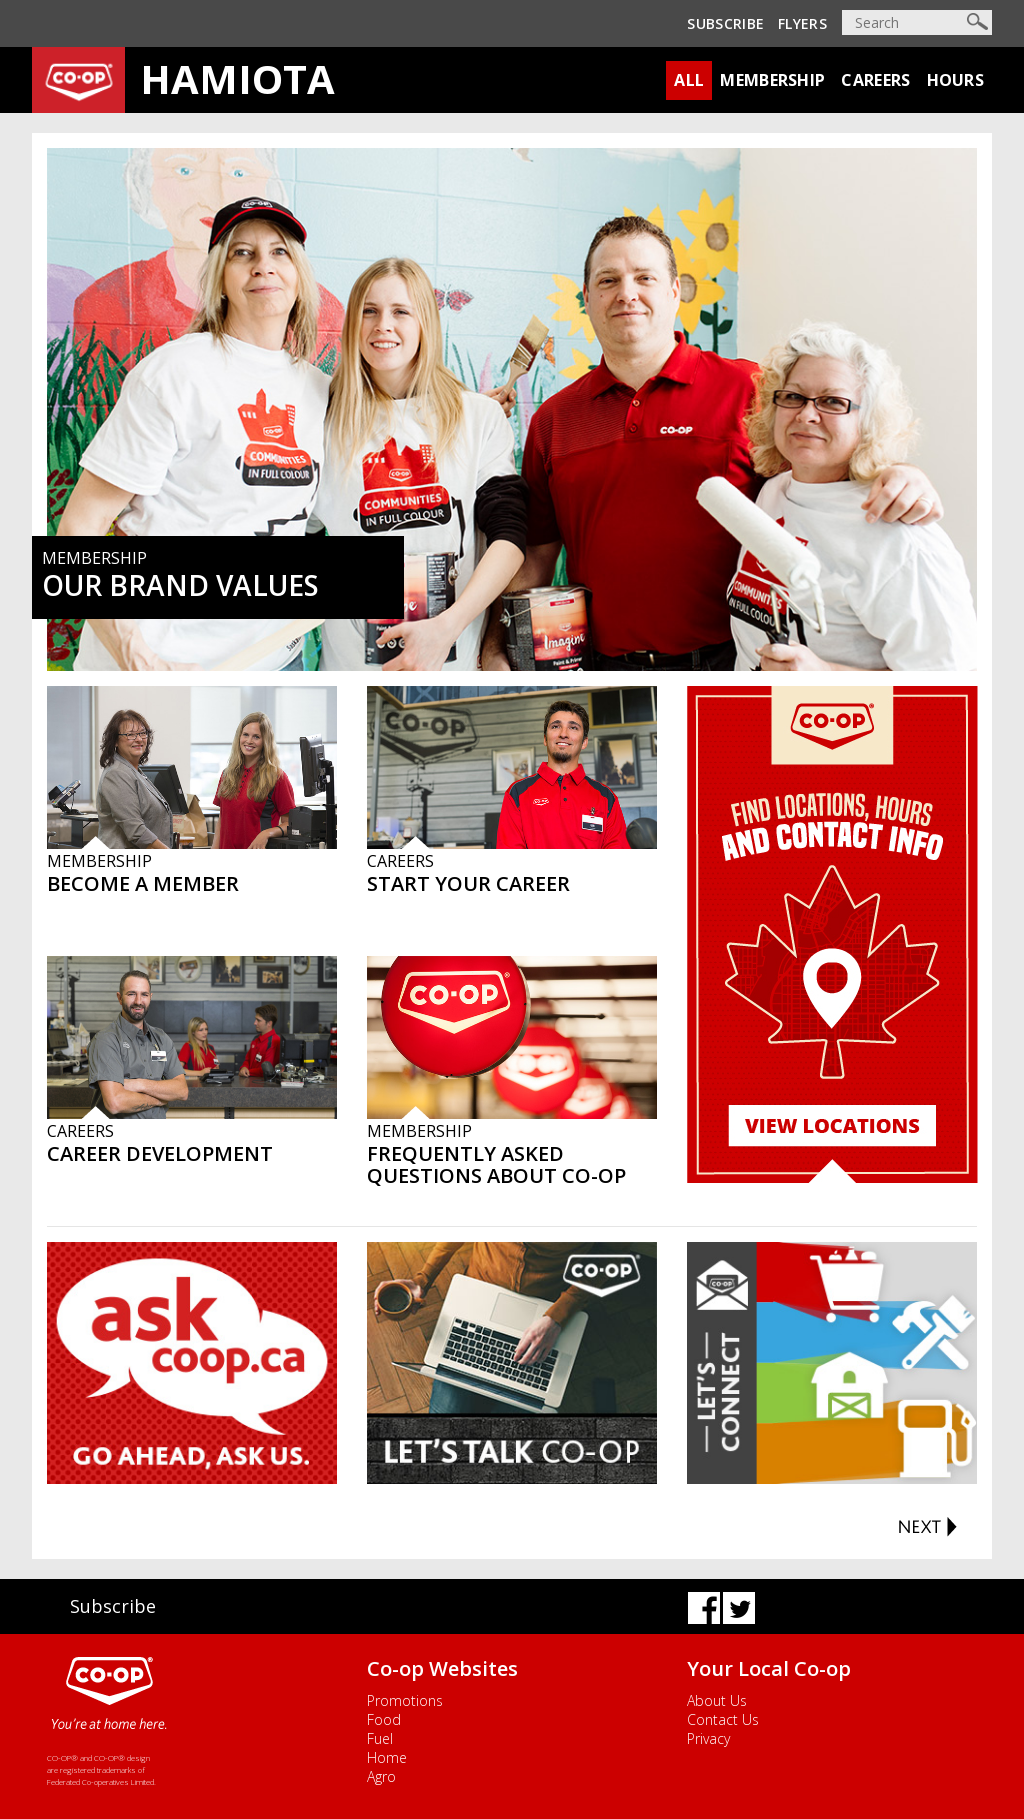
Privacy (708, 1738)
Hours (956, 80)
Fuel (380, 1738)
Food (384, 1719)
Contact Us (723, 1719)
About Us (717, 1700)
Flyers (802, 23)
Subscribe (725, 23)
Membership (772, 80)
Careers (875, 80)
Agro (381, 1776)
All (689, 80)
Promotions (405, 1700)
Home (387, 1757)
